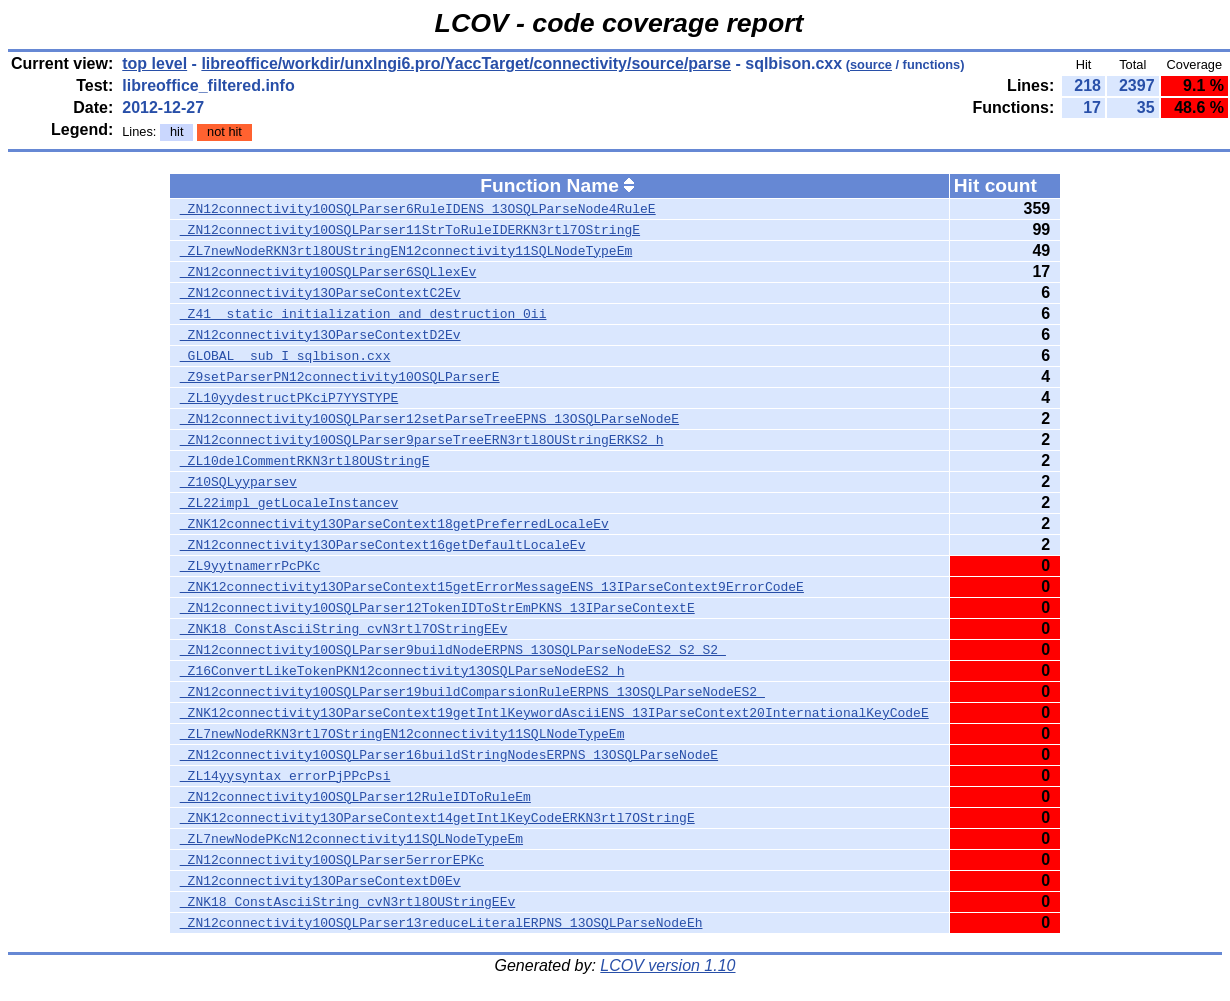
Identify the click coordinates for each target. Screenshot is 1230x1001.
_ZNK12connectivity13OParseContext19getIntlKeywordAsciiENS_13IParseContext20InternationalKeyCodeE (554, 713)
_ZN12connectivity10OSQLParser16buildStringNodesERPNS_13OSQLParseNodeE (449, 755)
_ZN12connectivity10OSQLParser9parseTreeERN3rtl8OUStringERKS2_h (422, 440)
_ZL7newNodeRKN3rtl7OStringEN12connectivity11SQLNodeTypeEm (402, 734)
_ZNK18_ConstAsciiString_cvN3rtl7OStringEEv (344, 629)
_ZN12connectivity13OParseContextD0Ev (320, 881)
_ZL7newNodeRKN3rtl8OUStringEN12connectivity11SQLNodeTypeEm (406, 251)
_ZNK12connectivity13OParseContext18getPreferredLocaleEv (394, 524)
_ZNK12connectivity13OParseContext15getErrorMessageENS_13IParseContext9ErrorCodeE (492, 587)
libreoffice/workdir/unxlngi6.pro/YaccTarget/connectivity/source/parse (466, 63)
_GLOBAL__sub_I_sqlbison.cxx (285, 356)
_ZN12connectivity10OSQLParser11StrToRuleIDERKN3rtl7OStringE (410, 230)
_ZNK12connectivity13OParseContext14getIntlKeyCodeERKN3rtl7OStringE (437, 818)
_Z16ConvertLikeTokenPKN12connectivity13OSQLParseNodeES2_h (402, 671)
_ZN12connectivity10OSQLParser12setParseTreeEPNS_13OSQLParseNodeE (429, 419)
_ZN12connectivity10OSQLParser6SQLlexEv (328, 272)
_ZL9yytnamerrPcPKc (250, 566)
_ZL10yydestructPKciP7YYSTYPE (289, 398)
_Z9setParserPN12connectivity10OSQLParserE (340, 377)
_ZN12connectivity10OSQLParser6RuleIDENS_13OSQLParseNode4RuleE (418, 209)
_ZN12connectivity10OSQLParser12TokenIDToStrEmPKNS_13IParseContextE (437, 608)
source (871, 64)
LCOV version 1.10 (667, 965)
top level (154, 63)
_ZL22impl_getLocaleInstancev (289, 503)
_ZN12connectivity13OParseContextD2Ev (320, 335)
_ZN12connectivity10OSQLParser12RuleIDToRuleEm (355, 797)
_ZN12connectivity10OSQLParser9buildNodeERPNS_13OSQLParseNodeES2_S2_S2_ (453, 650)
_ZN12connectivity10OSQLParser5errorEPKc (332, 860)
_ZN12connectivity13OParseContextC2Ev (320, 293)
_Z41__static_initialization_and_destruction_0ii (363, 314)
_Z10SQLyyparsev (238, 482)
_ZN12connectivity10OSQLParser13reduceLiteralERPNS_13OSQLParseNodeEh (441, 923)
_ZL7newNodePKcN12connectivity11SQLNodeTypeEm (351, 839)
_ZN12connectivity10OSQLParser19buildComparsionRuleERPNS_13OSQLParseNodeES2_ (472, 692)
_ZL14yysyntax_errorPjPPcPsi (285, 776)
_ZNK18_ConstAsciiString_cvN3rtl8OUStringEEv (347, 902)
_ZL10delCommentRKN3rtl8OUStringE (305, 461)
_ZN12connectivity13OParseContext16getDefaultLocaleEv (383, 545)
